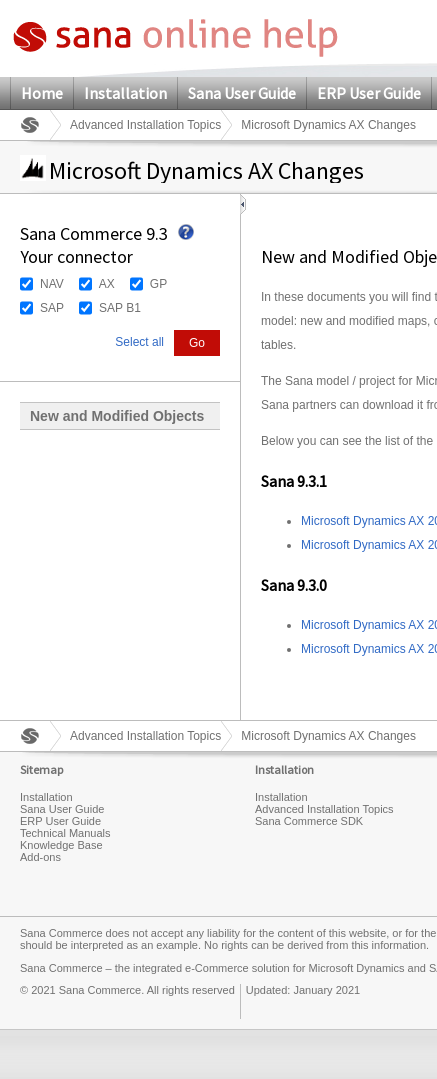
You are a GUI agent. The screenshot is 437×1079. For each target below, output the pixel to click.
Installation (125, 93)
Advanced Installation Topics (145, 125)
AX (107, 284)
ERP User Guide (369, 93)
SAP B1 (120, 308)
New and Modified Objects (117, 416)
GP (158, 284)
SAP (52, 308)
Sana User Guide (242, 93)
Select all (139, 342)
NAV (52, 284)
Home (42, 93)
